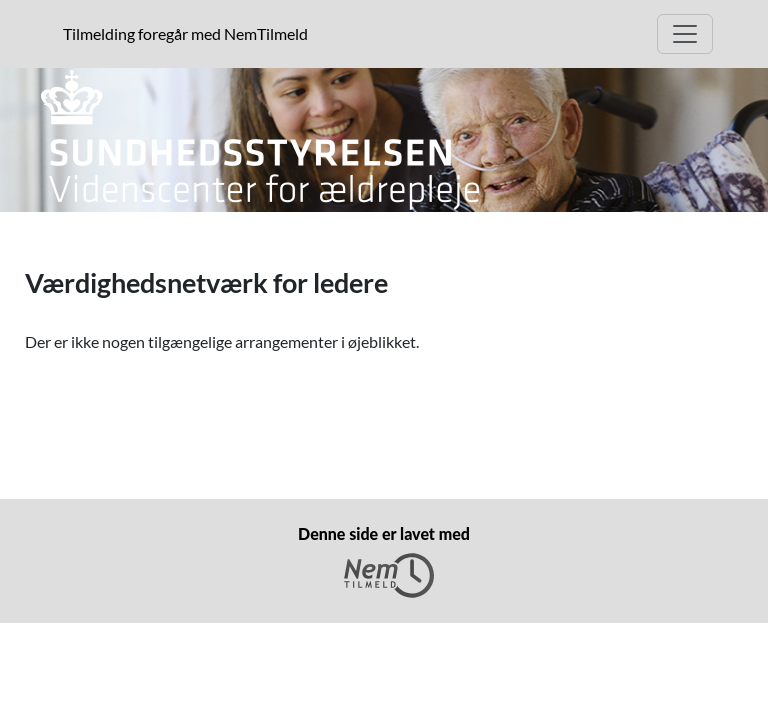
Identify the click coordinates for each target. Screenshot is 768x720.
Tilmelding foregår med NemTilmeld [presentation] (185, 33)
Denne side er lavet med (384, 561)
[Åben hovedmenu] (685, 34)
